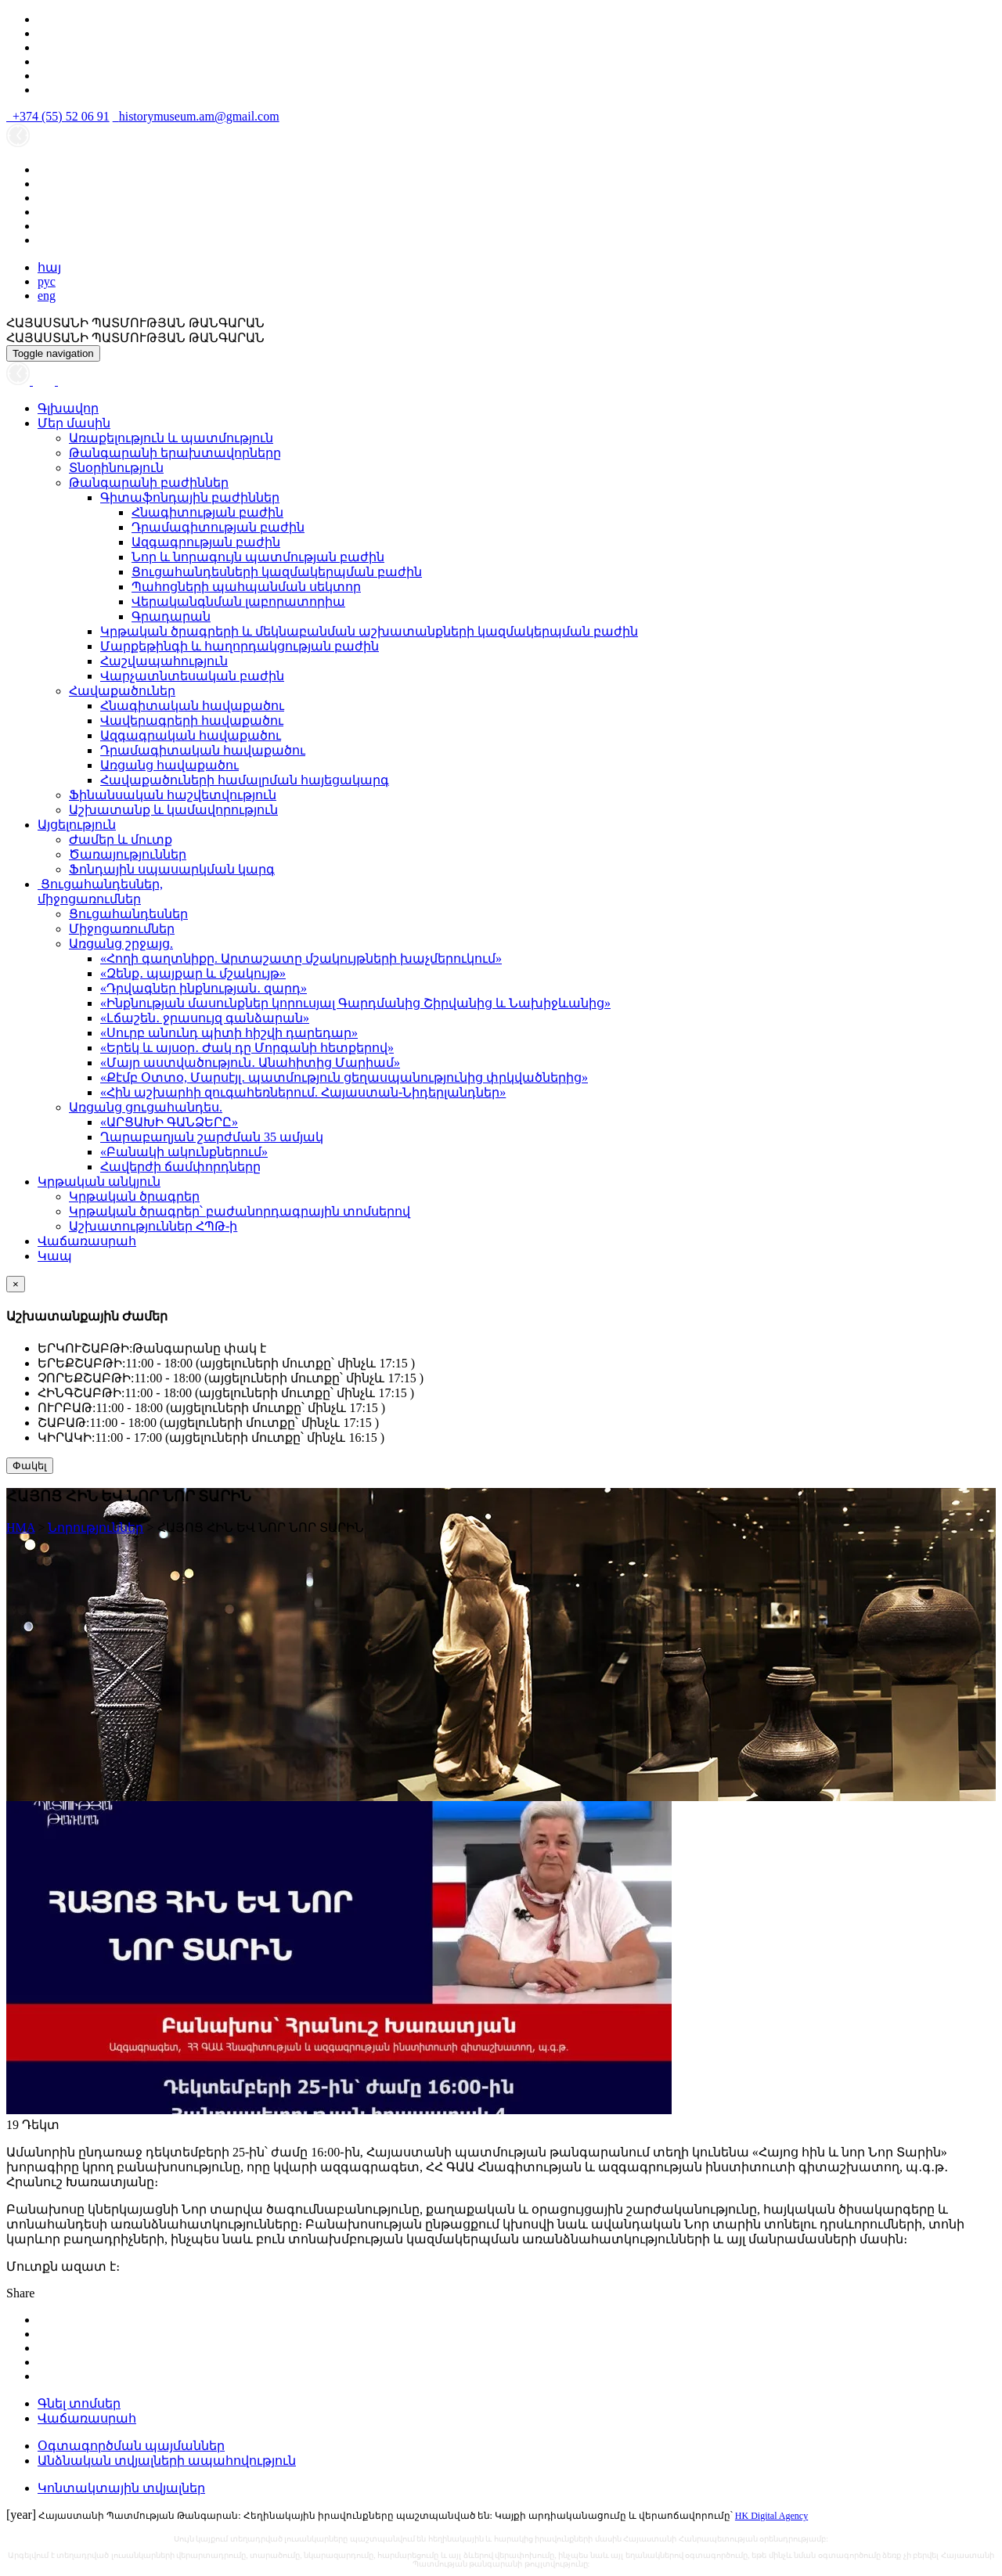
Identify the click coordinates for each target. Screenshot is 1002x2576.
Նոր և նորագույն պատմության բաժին (258, 557)
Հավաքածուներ (122, 690)
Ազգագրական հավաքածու (190, 735)
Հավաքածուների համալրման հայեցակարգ (244, 780)
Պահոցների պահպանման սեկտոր (246, 586)
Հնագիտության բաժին (207, 512)
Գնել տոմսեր (79, 2403)
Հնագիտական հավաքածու (192, 705)
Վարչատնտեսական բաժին (192, 676)
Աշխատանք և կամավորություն (173, 809)
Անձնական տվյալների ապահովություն (167, 2460)
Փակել (30, 1466)
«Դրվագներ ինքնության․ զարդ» (203, 988)
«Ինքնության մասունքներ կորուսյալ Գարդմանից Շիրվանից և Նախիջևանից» (355, 1003)
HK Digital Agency (771, 2515)
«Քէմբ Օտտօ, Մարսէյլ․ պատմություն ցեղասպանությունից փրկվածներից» (344, 1077)
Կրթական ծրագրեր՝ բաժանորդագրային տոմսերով (239, 1211)
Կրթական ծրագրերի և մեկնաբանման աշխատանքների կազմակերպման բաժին (369, 631)
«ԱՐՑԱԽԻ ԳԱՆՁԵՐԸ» (169, 1122)
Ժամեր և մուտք (120, 839)
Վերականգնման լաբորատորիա (238, 601)
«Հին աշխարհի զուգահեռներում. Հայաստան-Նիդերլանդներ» (303, 1092)
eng (47, 295)
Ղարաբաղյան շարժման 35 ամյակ (211, 1137)
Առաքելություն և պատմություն (171, 438)
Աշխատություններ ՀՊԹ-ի (153, 1226)
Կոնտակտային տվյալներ (121, 2488)
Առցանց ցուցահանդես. (145, 1107)
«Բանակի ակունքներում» (184, 1151)
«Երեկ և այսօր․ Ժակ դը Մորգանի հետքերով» (247, 1047)
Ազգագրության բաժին (206, 542)
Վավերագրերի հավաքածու (191, 720)
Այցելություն (77, 824)
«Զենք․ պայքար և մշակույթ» (193, 973)
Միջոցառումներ (122, 928)
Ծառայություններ (127, 854)
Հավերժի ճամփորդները (180, 1166)
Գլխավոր (68, 408)
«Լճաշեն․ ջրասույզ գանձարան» (204, 1018)
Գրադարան (171, 616)
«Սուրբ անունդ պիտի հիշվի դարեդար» (229, 1032)
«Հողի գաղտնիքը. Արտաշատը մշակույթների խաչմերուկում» (301, 958)
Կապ (55, 1256)
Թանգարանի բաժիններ (149, 482)
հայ (49, 267)
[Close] (15, 1284)
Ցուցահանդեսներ (128, 914)
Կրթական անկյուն (99, 1181)
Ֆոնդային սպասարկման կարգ (172, 869)
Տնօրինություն (116, 467)
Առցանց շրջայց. (121, 943)
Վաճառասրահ (87, 1241)
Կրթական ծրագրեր (134, 1196)
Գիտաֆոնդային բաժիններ (189, 497)
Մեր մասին (74, 423)
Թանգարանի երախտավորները (175, 452)
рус (47, 281)
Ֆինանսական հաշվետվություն (172, 795)
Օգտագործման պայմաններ (131, 2445)
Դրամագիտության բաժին (218, 527)
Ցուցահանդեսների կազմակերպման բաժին (277, 571)
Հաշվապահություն (164, 661)
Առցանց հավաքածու (169, 765)
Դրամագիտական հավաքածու (202, 750)
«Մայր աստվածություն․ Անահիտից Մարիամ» (250, 1062)
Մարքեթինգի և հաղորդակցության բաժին (239, 646)
